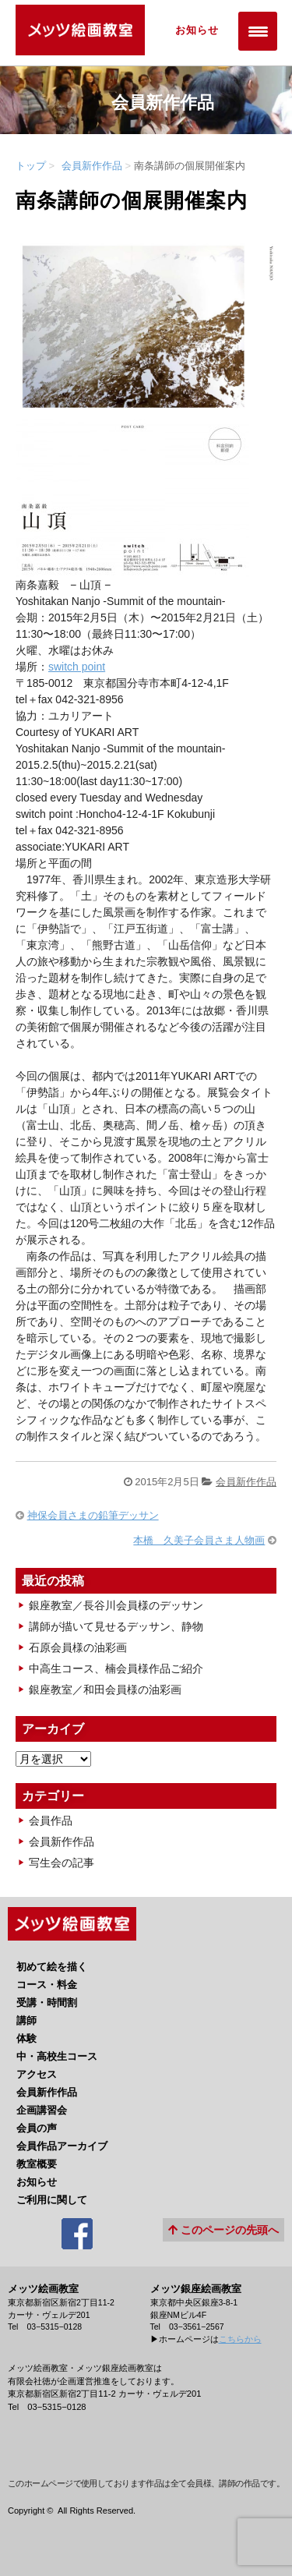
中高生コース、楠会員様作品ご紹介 (116, 1668)
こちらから (240, 2339)
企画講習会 (41, 2110)
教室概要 (36, 2164)
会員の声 (36, 2128)
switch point (76, 666)
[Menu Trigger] (257, 31)
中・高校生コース (56, 2056)
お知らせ (197, 30)
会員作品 (50, 1820)
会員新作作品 (92, 166)
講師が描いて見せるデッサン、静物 (116, 1626)
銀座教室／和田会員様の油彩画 (105, 1689)
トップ (31, 166)
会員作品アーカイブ (61, 2146)
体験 (26, 2038)
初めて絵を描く (51, 1967)
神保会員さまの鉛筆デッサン (93, 1515)
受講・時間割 (46, 2002)
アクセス (36, 2074)
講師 (26, 2020)
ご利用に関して (51, 2200)
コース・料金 (46, 1984)
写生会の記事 (61, 1862)
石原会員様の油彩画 (78, 1647)
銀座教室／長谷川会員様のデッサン (116, 1605)
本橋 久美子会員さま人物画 (199, 1540)
